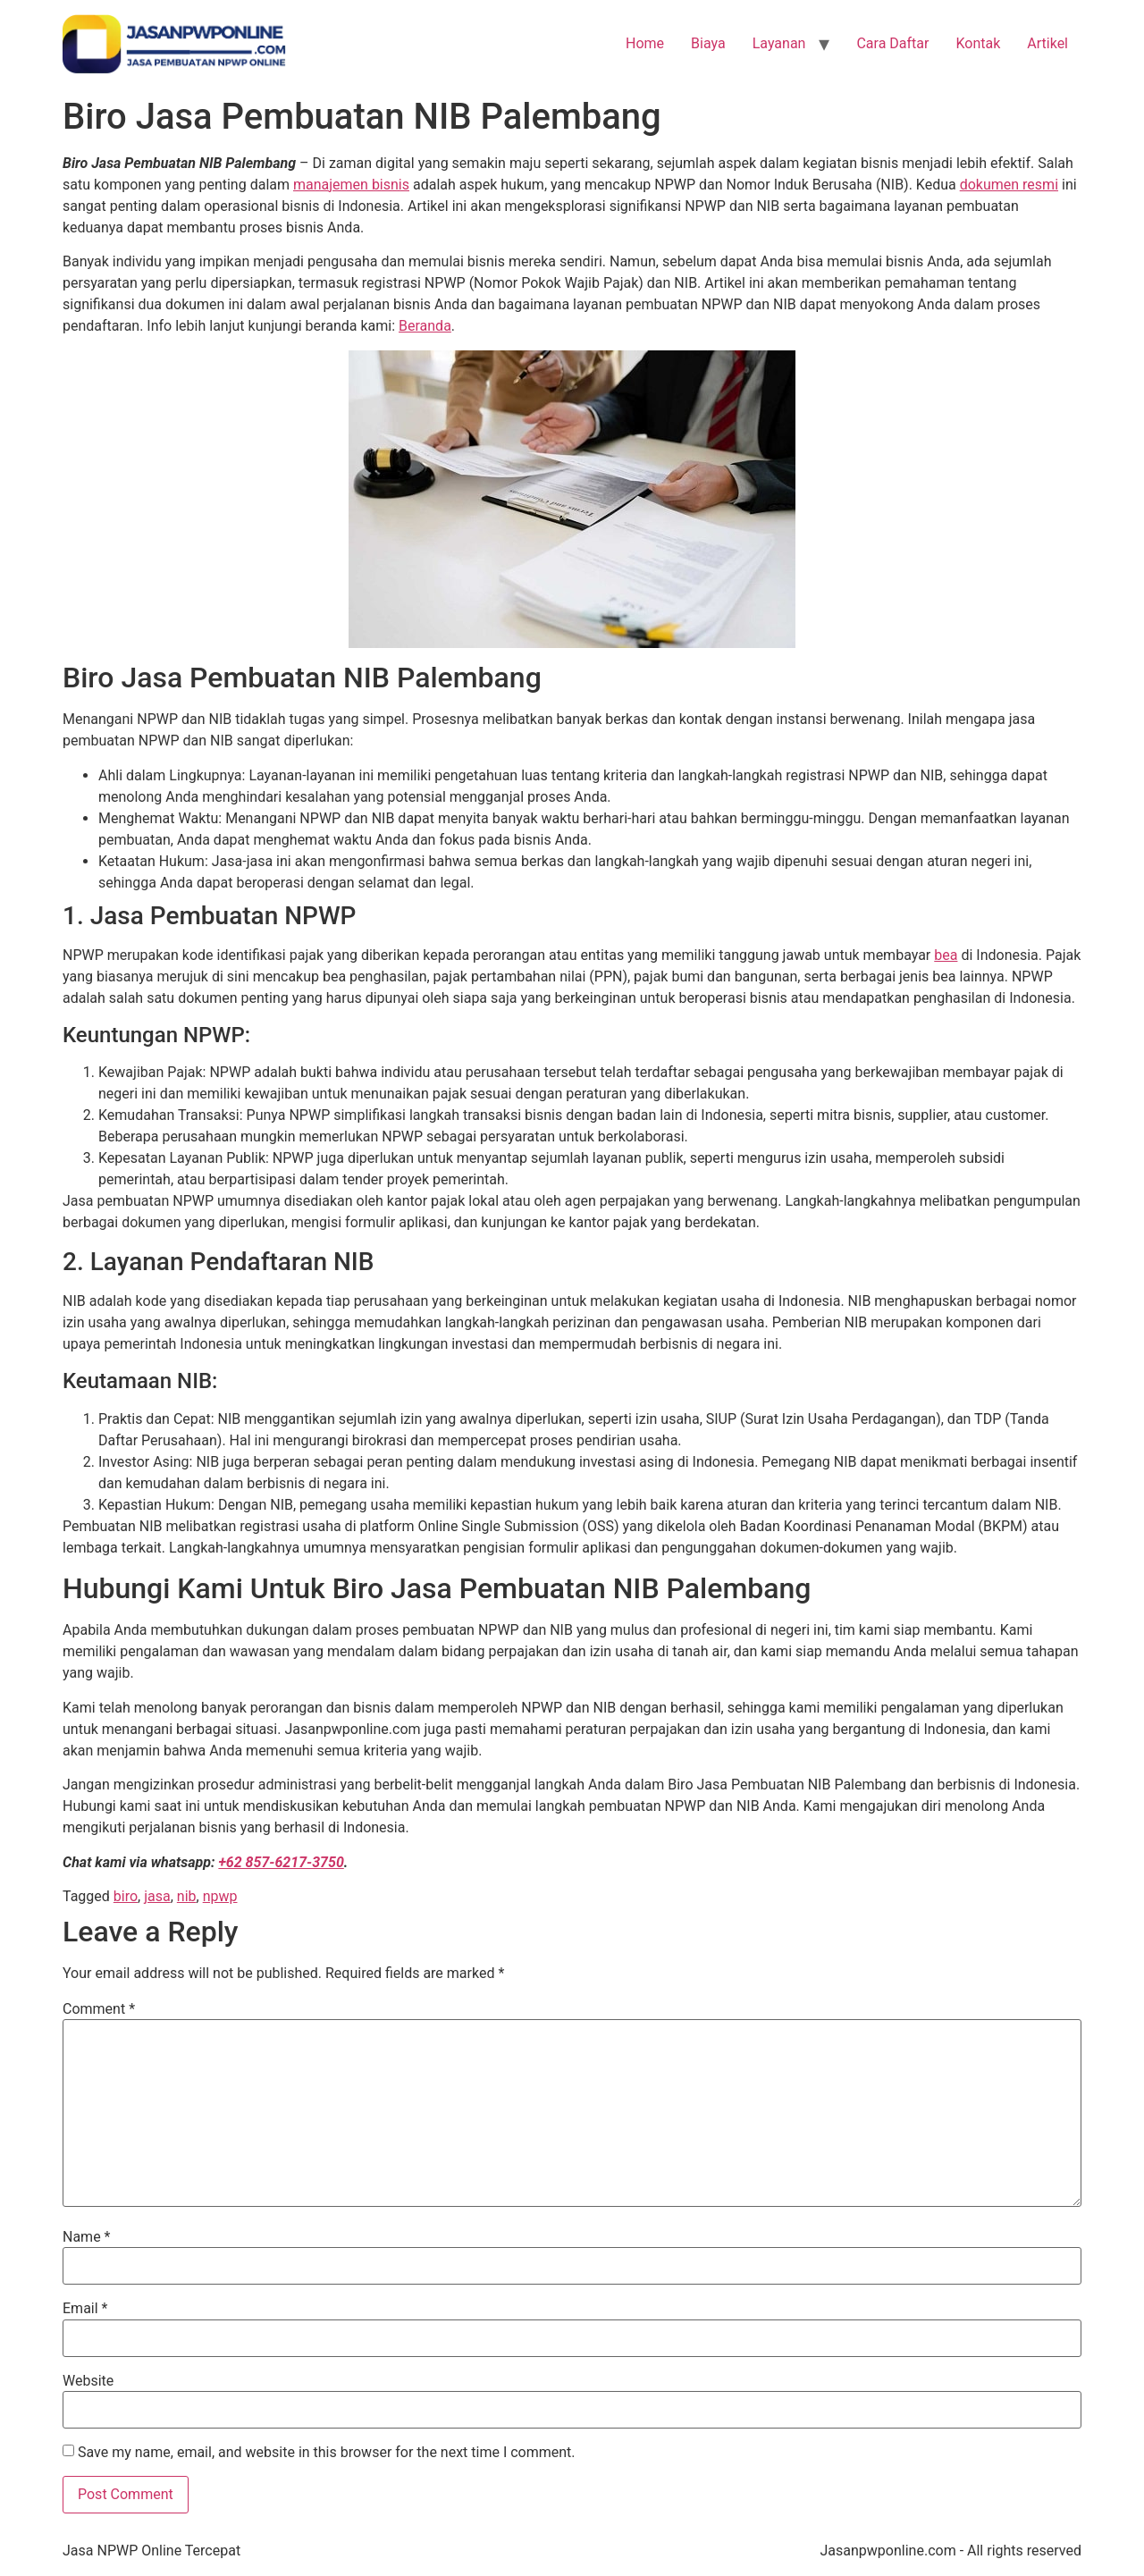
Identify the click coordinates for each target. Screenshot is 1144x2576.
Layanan (779, 43)
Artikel (1047, 43)
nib (187, 1896)
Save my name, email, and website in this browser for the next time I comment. (327, 2453)
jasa (157, 1896)
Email (85, 2309)
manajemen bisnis (351, 184)
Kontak (977, 43)
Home (645, 43)
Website (88, 2381)
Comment (99, 2009)
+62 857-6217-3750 (280, 1862)
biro (126, 1896)
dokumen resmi (1009, 184)
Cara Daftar (892, 43)
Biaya (708, 43)
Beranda (425, 325)
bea (945, 955)
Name (87, 2237)
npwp (220, 1896)
